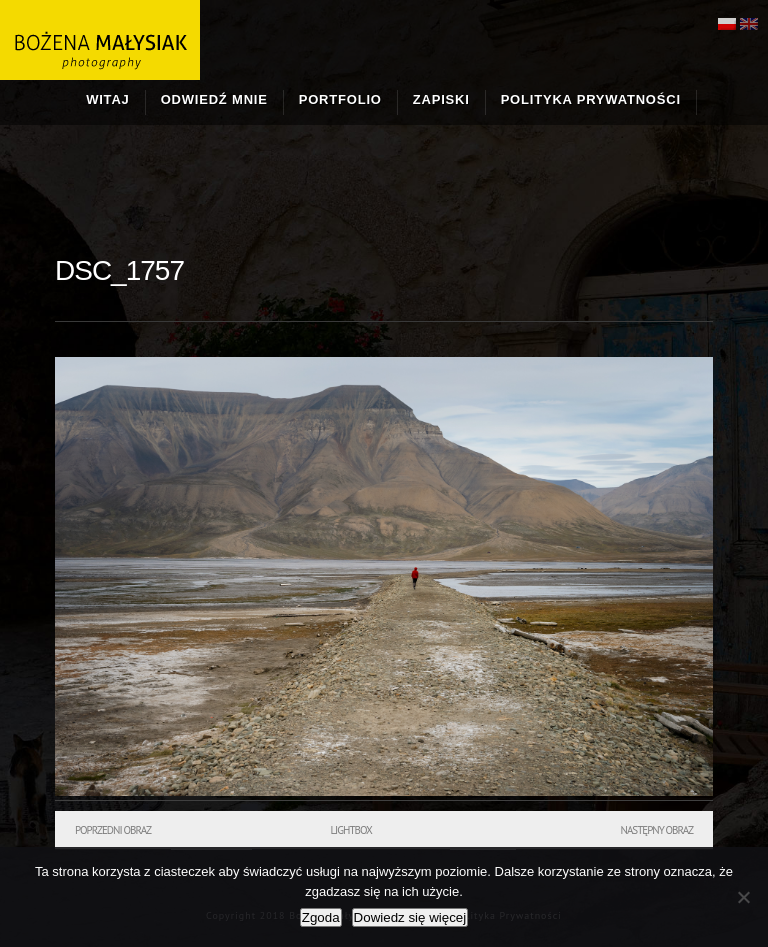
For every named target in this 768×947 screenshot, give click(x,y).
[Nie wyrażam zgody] (743, 897)
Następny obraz (656, 830)
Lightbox (350, 830)
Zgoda (321, 917)
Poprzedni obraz (113, 830)
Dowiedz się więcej (410, 917)
